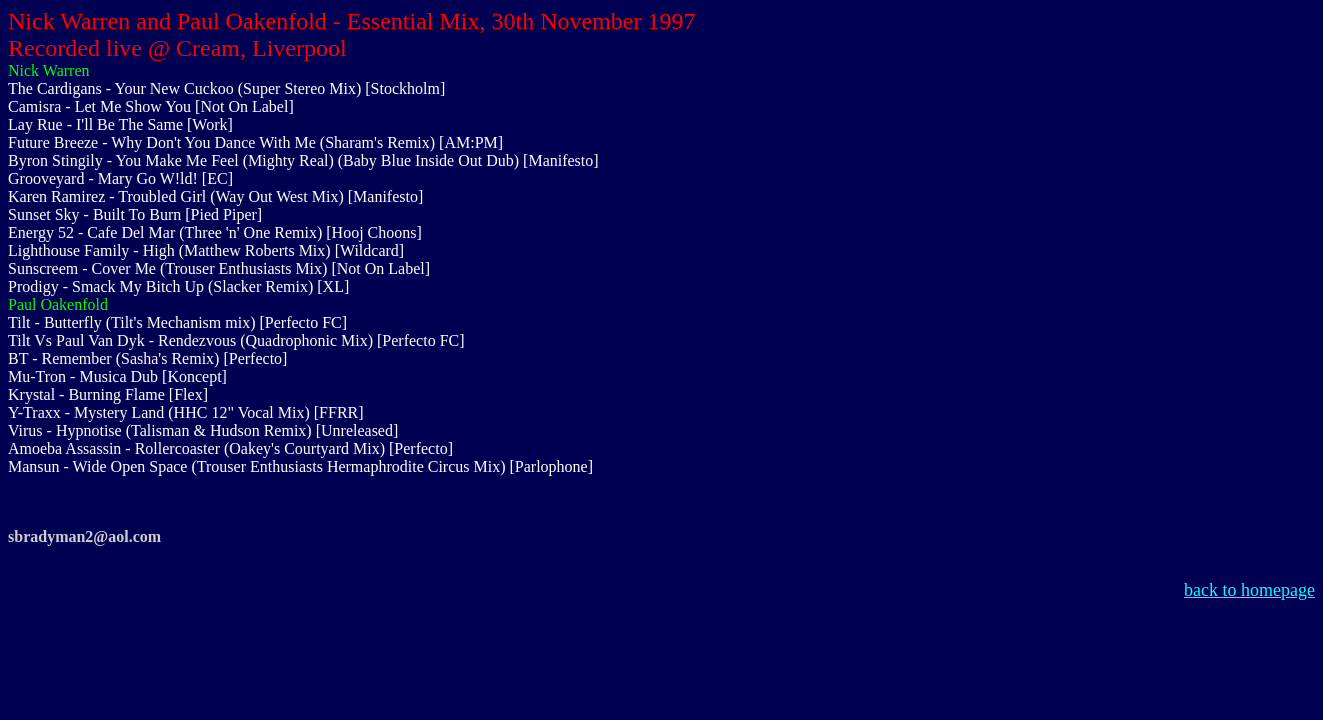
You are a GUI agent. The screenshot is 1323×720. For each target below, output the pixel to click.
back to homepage (1249, 590)
